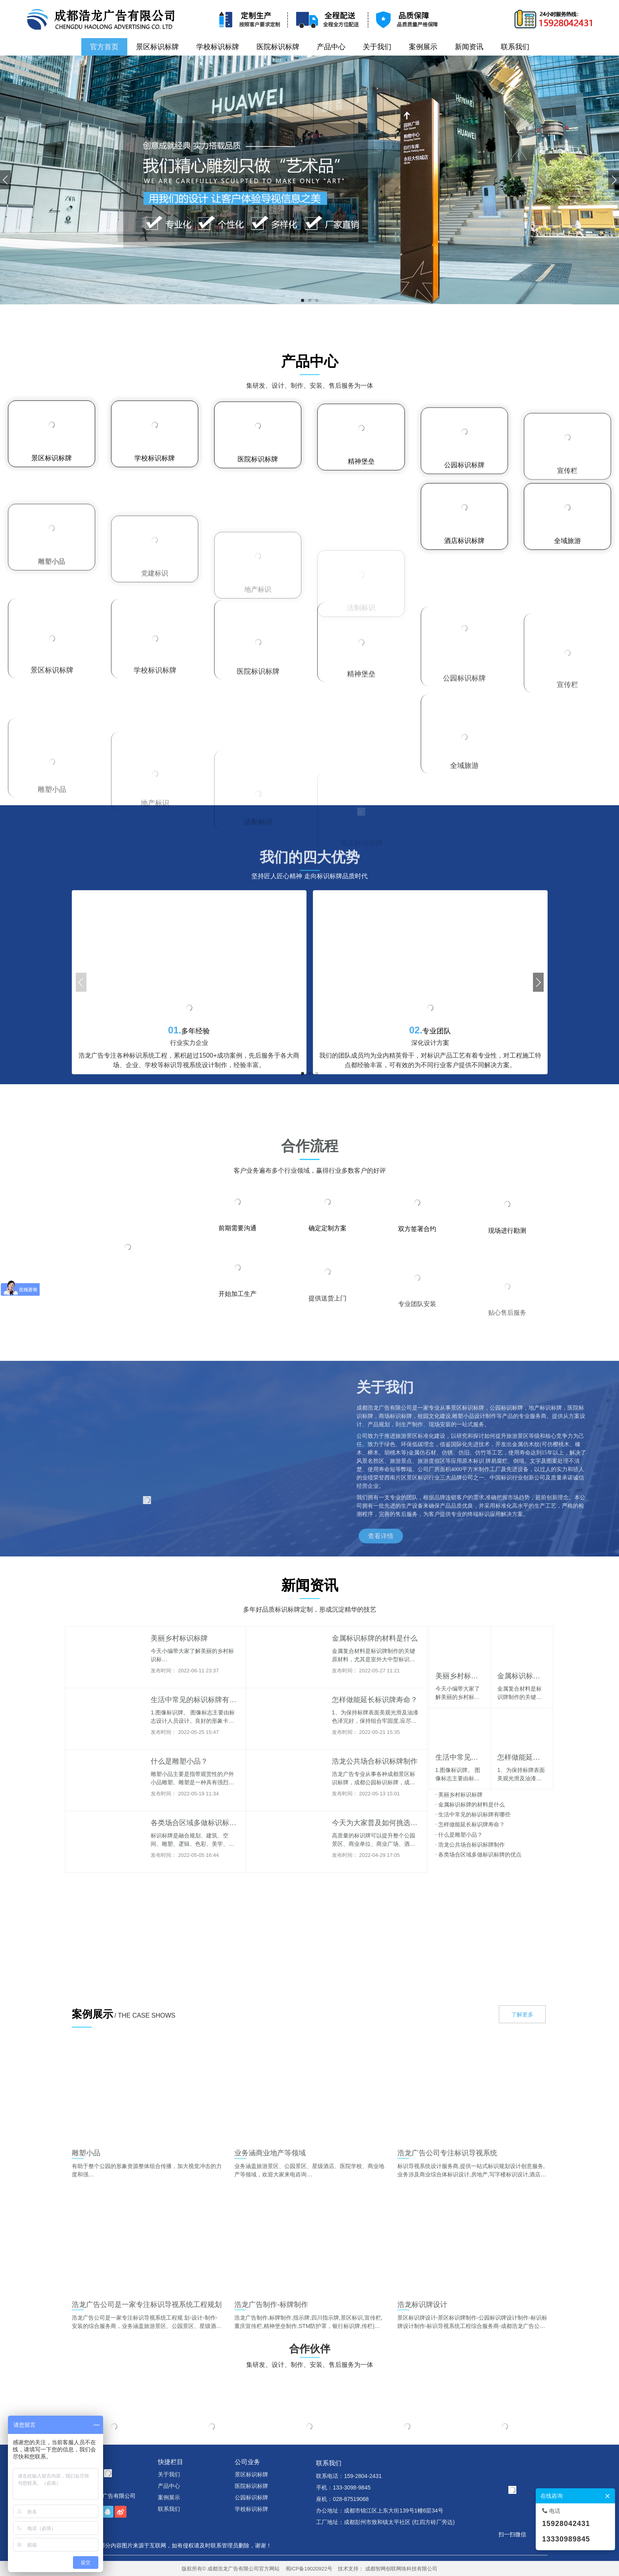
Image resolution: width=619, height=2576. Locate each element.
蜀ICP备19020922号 (309, 2568)
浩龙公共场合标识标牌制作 (470, 1844)
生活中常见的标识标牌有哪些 (473, 1814)
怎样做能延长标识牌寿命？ (470, 1824)
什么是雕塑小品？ (459, 1834)
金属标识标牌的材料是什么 (470, 1804)
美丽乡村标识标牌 (459, 1794)
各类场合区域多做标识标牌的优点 (478, 1854)
